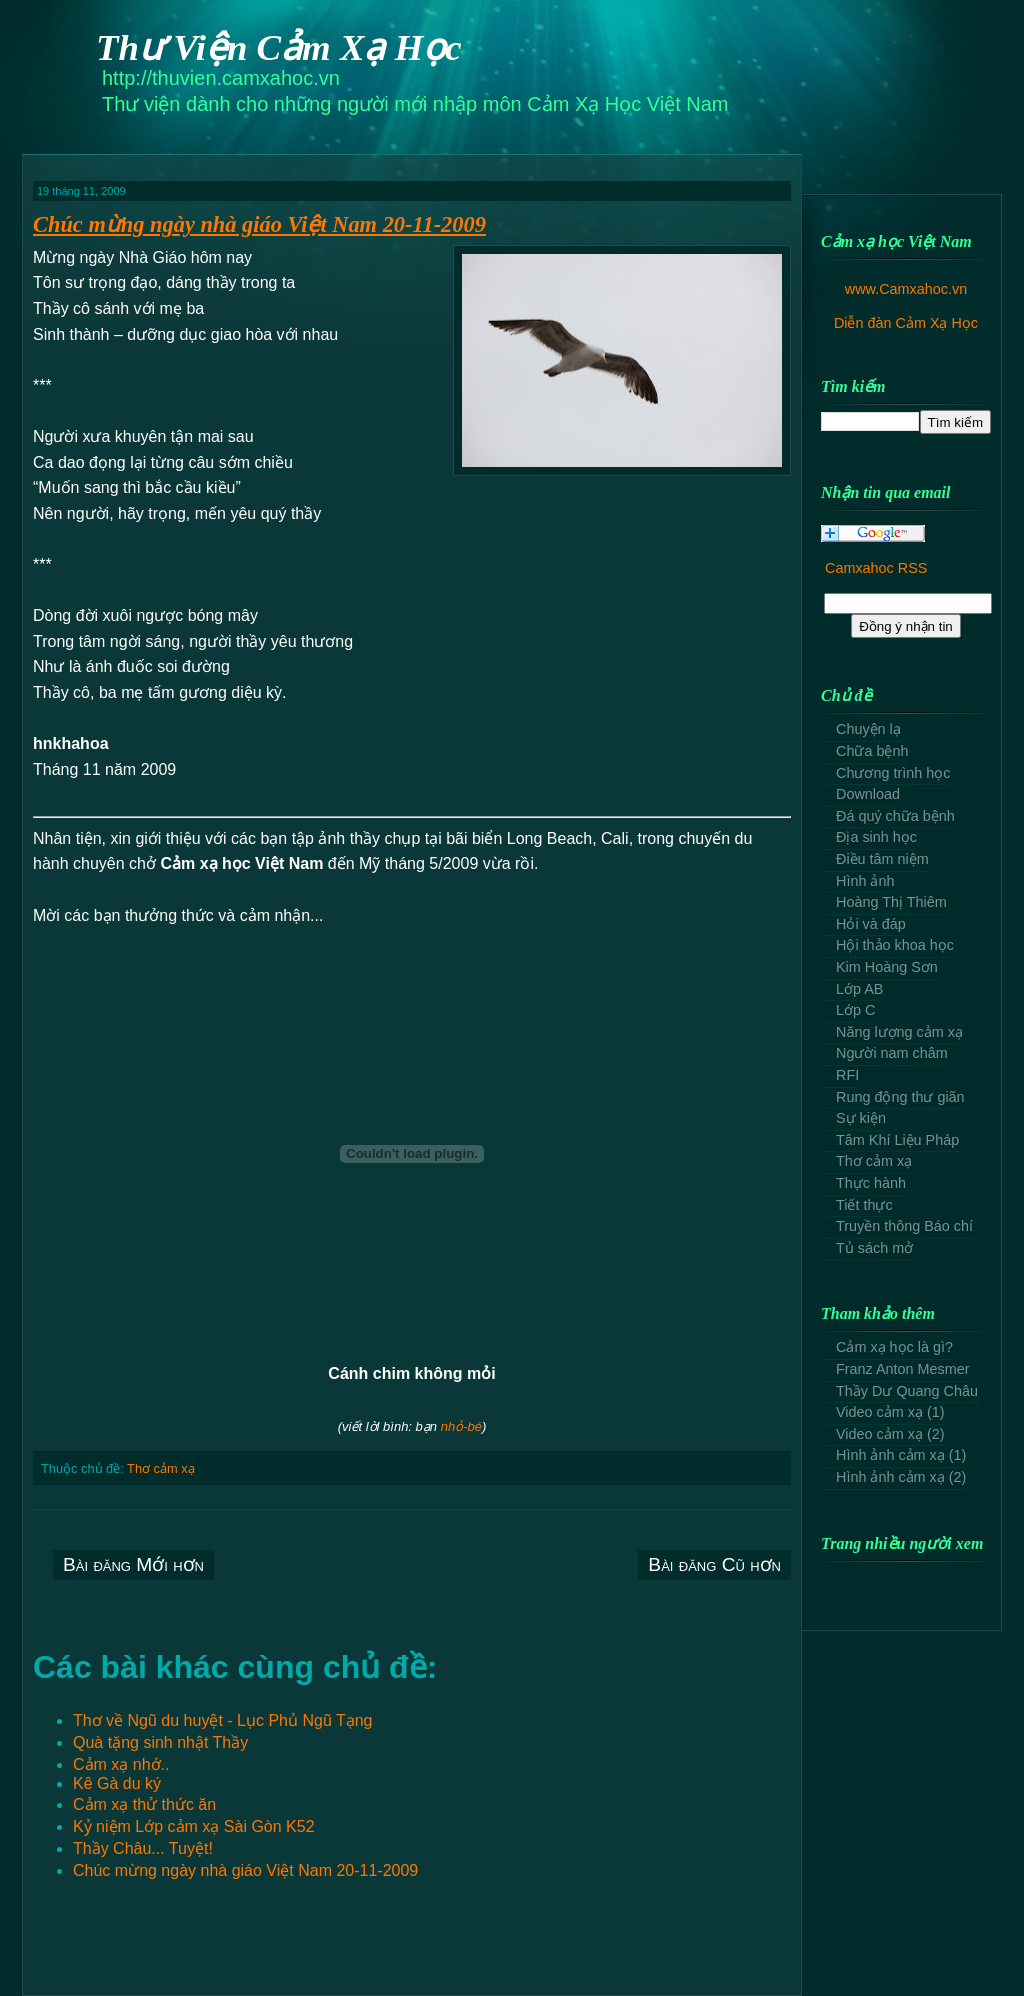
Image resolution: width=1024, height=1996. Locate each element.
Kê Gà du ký (117, 1783)
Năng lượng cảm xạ (899, 1032)
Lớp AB (859, 989)
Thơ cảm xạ (161, 1468)
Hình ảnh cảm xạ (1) (901, 1455)
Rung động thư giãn (900, 1097)
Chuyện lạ (868, 729)
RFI (847, 1075)
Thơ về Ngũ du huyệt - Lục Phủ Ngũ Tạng (223, 1720)
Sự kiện (861, 1118)
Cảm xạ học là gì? (894, 1347)
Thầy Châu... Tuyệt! (143, 1848)
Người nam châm (892, 1053)
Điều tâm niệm (882, 859)
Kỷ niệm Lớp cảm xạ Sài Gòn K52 (194, 1826)
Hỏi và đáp (871, 924)
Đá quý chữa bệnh (895, 816)
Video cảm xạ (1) (890, 1412)
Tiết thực (864, 1205)
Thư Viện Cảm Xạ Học (279, 47)
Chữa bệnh (872, 751)
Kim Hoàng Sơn (887, 967)
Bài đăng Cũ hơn (714, 1564)
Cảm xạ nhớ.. (121, 1764)
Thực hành (871, 1183)
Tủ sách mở (874, 1248)
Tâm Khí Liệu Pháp (897, 1140)
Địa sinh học (876, 837)
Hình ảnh (865, 881)
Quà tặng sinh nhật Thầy (160, 1742)
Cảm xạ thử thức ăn (144, 1804)
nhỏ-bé (461, 1426)
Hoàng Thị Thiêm (891, 902)
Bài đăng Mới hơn (133, 1564)
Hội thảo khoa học (895, 945)
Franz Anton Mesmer (903, 1369)
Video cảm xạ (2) (890, 1434)
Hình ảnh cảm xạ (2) (901, 1477)
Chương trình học (893, 773)
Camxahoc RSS (876, 568)
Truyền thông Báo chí (904, 1226)
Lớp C (855, 1010)
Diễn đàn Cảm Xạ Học (906, 323)
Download (868, 794)
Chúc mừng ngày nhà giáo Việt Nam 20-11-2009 (259, 224)
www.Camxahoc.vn (906, 289)
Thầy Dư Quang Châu (907, 1391)
